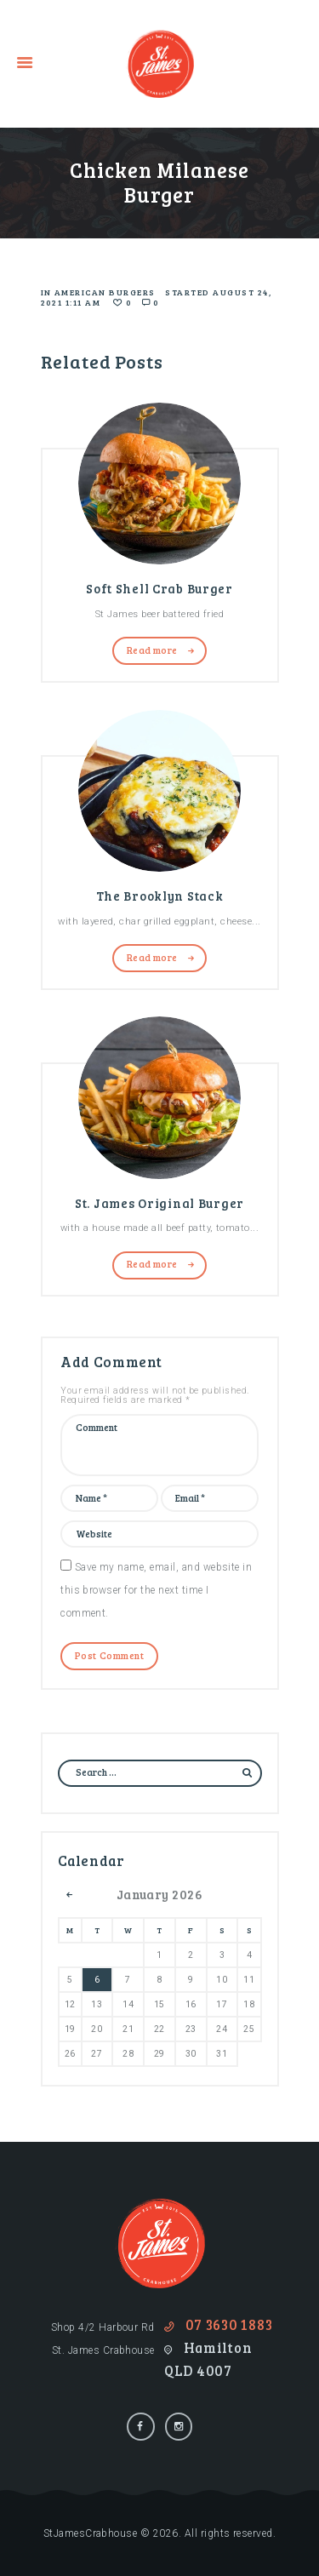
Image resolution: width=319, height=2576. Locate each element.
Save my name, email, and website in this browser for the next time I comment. (156, 1590)
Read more (152, 650)
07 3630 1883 (229, 2325)
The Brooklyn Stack (160, 895)
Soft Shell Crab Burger (159, 588)
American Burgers (105, 292)
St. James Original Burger (159, 1202)
